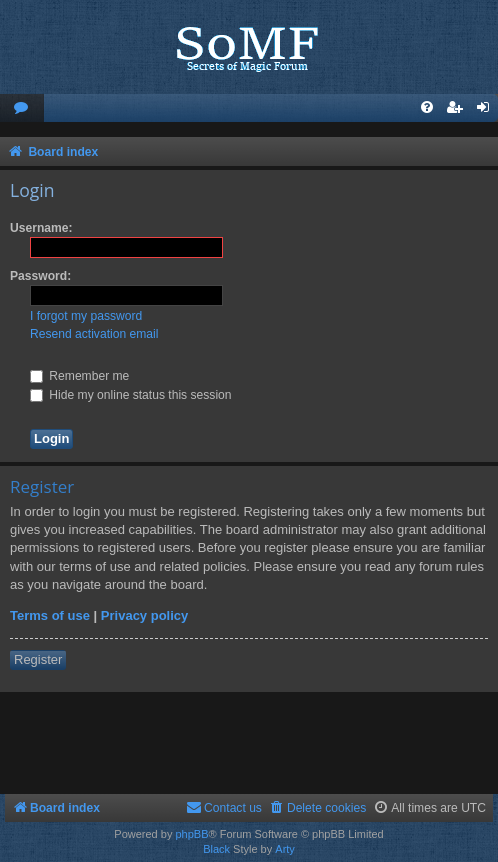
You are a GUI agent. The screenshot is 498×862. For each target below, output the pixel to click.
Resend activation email (94, 334)
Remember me (79, 376)
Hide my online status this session (131, 395)
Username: (41, 228)
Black (216, 849)
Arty (285, 849)
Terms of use (50, 615)
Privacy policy (144, 615)
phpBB (191, 834)
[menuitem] (22, 108)
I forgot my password (86, 316)
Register (38, 659)
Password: (40, 276)
